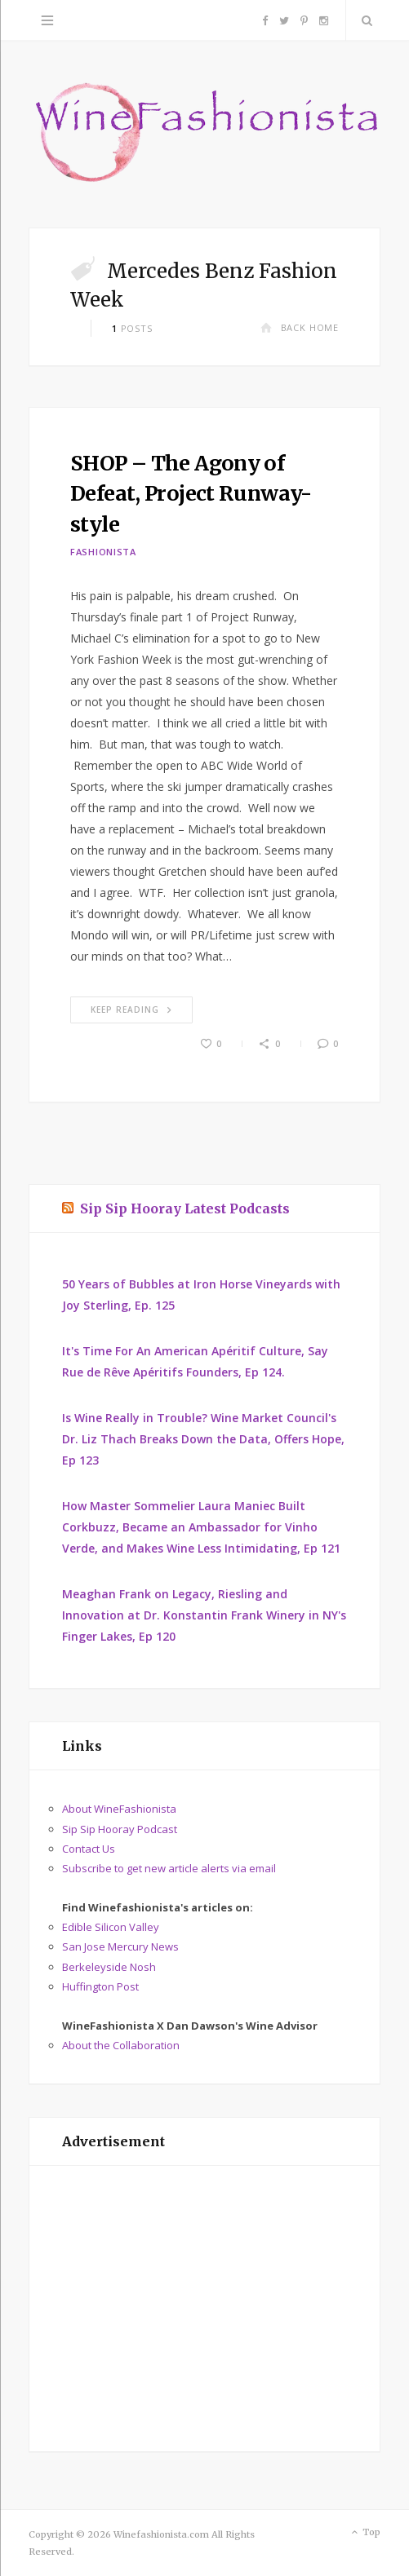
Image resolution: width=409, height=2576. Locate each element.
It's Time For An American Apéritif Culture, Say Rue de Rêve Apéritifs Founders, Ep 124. (195, 1361)
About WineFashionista (119, 1808)
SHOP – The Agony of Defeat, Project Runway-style (191, 493)
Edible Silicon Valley (110, 1927)
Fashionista (103, 552)
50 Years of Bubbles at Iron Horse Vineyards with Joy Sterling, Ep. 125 (201, 1294)
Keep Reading (131, 1009)
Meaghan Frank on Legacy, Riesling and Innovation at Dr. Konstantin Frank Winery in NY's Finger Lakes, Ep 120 (204, 1615)
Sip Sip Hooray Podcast (119, 1829)
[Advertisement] (204, 2308)
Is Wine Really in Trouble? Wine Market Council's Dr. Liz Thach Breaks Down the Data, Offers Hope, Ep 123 (203, 1439)
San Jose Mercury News (120, 1946)
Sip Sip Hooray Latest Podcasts (185, 1208)
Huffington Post (100, 1986)
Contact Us (88, 1848)
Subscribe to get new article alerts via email (169, 1868)
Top (364, 2533)
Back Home (299, 327)
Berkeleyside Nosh (109, 1967)
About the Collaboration (121, 2045)
